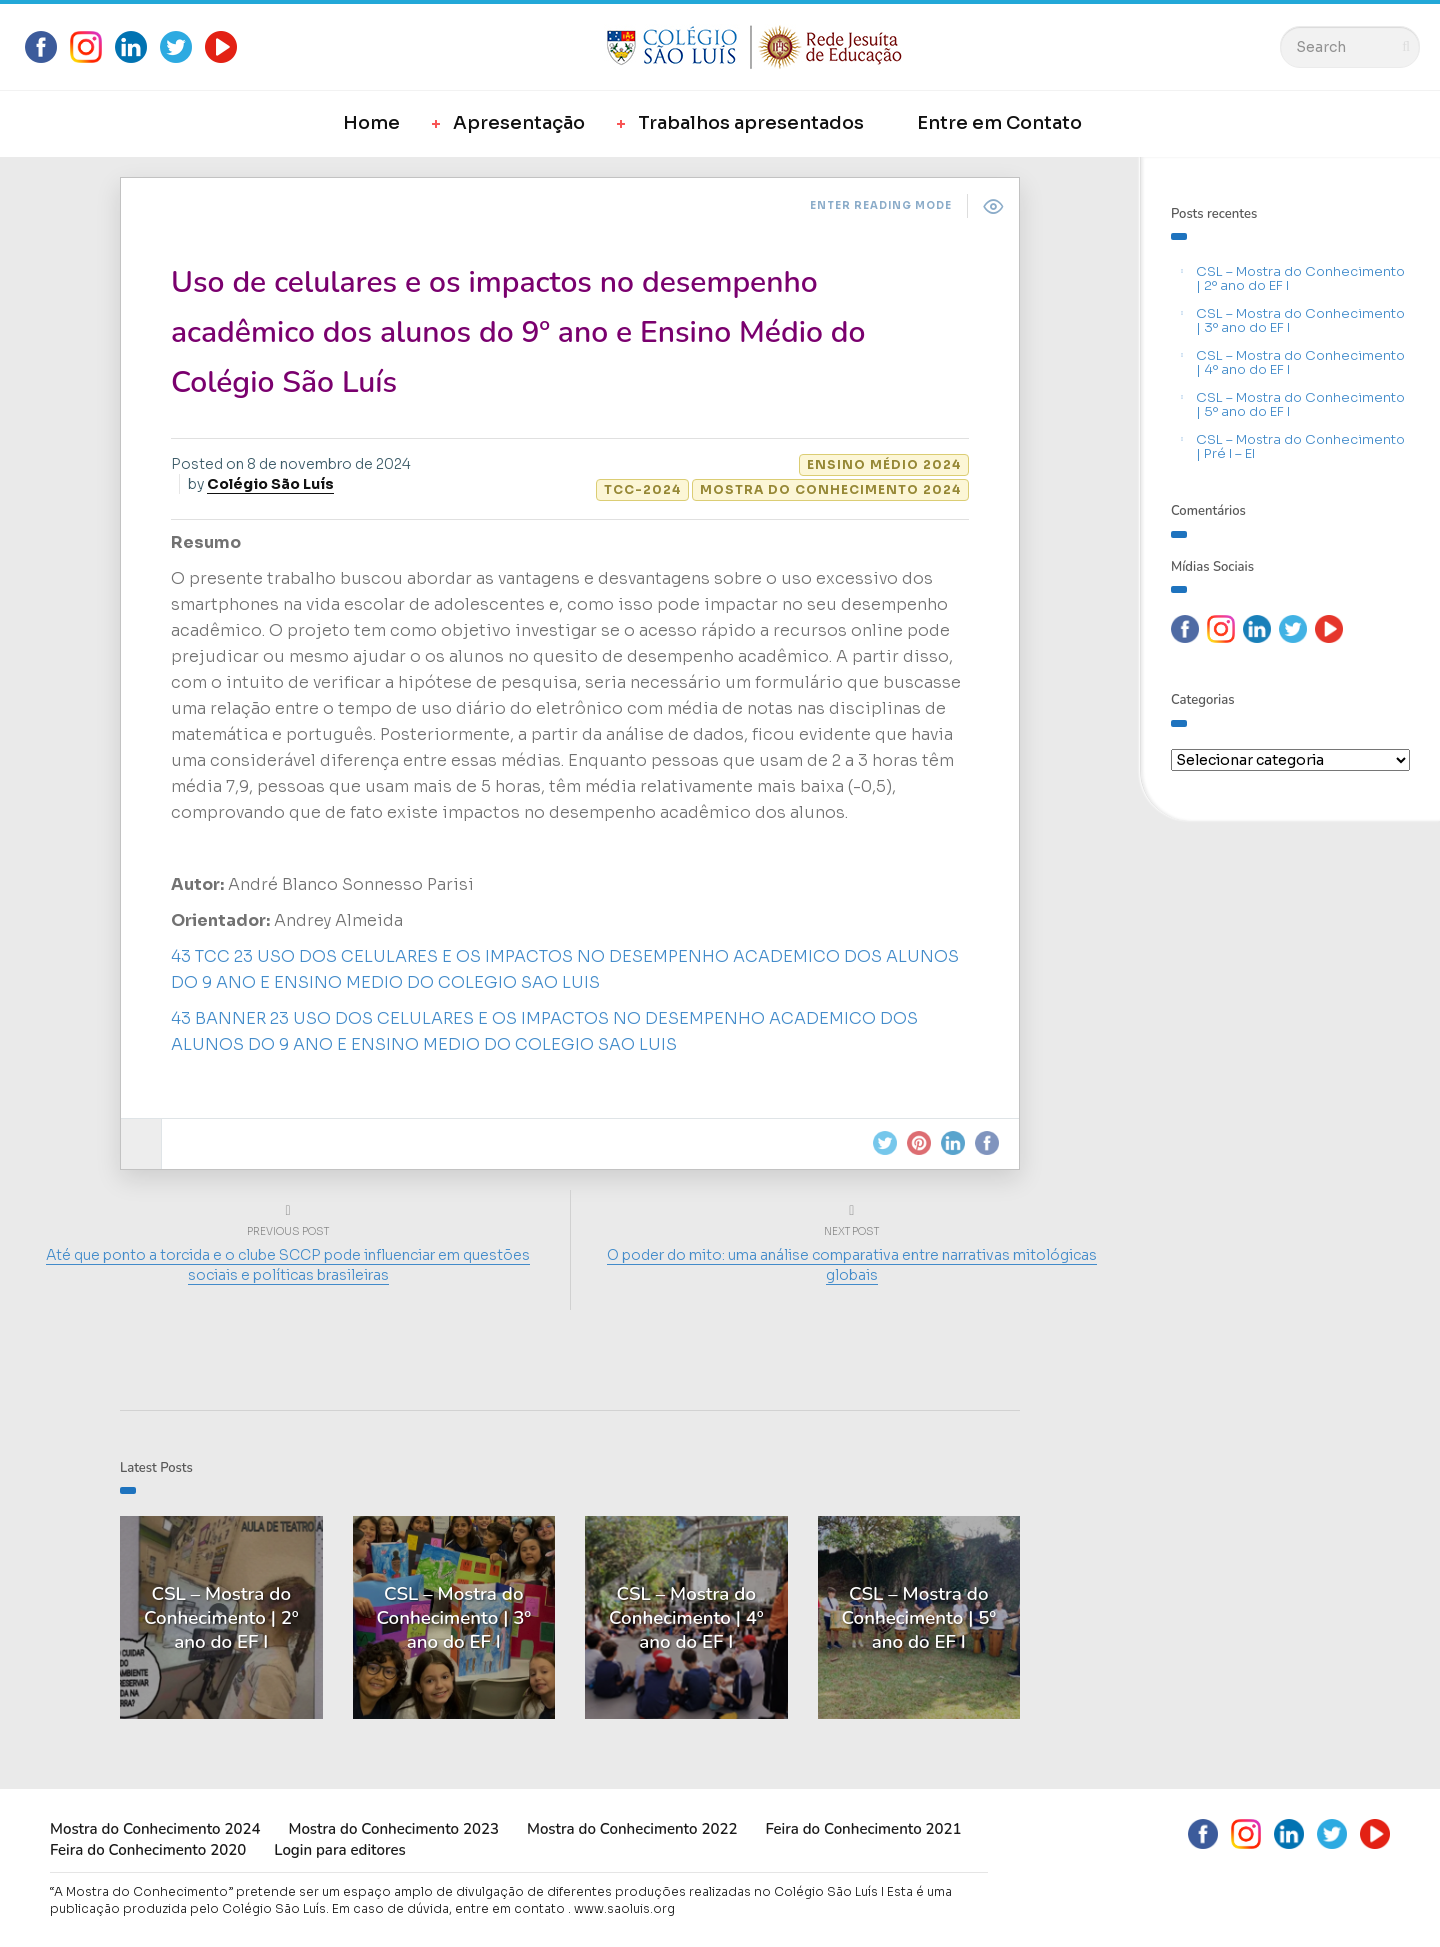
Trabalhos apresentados (751, 123)
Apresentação (519, 123)
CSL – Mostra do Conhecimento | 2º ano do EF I (1300, 278)
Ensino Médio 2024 (884, 464)
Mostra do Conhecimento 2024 (830, 489)
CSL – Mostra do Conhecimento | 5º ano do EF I (1300, 404)
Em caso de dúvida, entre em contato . (451, 1908)
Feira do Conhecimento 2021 (863, 1829)
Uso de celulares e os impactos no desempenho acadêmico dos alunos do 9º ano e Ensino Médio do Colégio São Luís (518, 332)
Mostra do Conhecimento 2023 (393, 1829)
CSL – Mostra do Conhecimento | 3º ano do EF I (1300, 320)
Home (371, 123)
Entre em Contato (999, 123)
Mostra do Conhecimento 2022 (632, 1829)
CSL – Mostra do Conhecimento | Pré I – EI (1300, 446)
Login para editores (340, 1850)
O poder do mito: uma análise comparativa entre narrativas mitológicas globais (848, 1265)
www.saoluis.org (624, 1908)
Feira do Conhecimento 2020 (148, 1850)
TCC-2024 (642, 489)
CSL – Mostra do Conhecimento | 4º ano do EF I (1300, 362)
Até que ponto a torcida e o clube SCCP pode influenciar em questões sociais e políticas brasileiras (293, 1265)
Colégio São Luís (270, 484)
